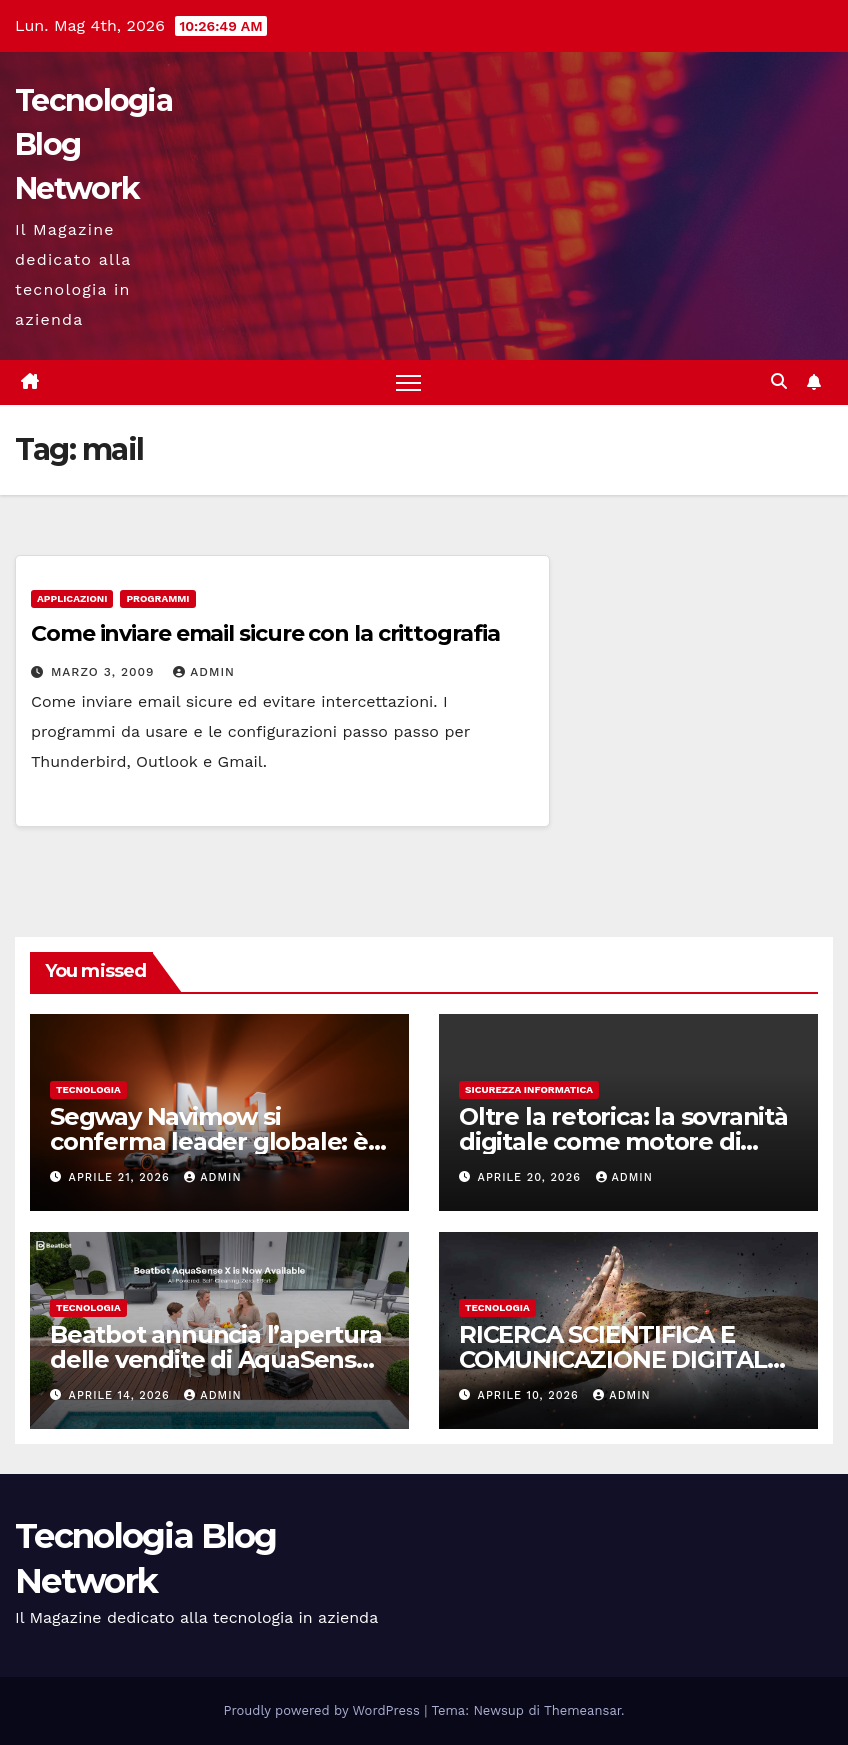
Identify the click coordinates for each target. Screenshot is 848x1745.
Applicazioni (72, 598)
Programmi (157, 598)
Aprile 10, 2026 (531, 1395)
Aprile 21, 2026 (122, 1177)
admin (204, 672)
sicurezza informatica (529, 1089)
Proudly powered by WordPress (324, 1710)
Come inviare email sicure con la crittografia (265, 633)
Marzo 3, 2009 (105, 672)
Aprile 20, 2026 (532, 1177)
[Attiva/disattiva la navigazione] (408, 382)
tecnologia (88, 1089)
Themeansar (582, 1710)
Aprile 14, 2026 (122, 1395)
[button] (779, 381)
